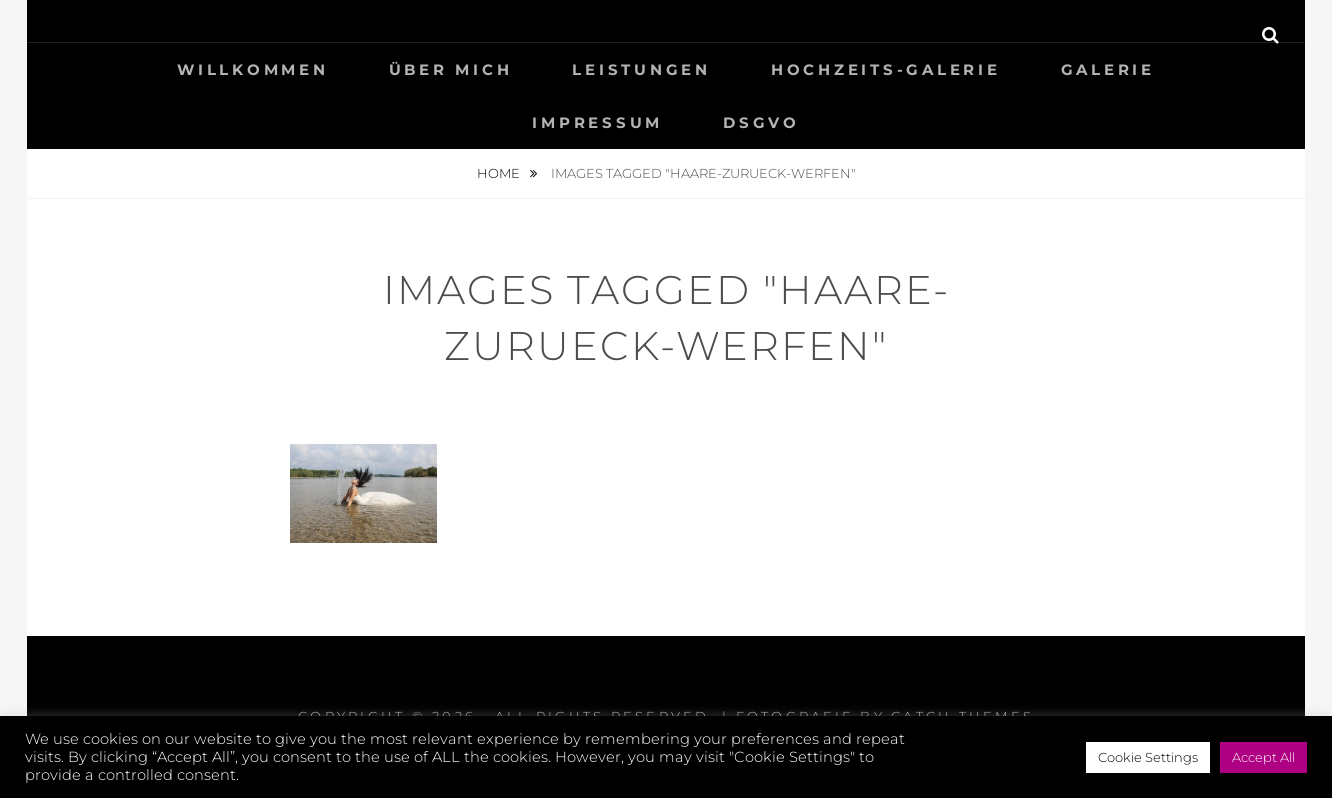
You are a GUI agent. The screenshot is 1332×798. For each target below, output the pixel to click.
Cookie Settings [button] (1148, 757)
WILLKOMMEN (253, 69)
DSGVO (761, 122)
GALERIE (1108, 69)
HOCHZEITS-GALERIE (886, 69)
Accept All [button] (1263, 757)
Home (500, 173)
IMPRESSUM (597, 122)
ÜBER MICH (451, 69)
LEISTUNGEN (641, 69)
